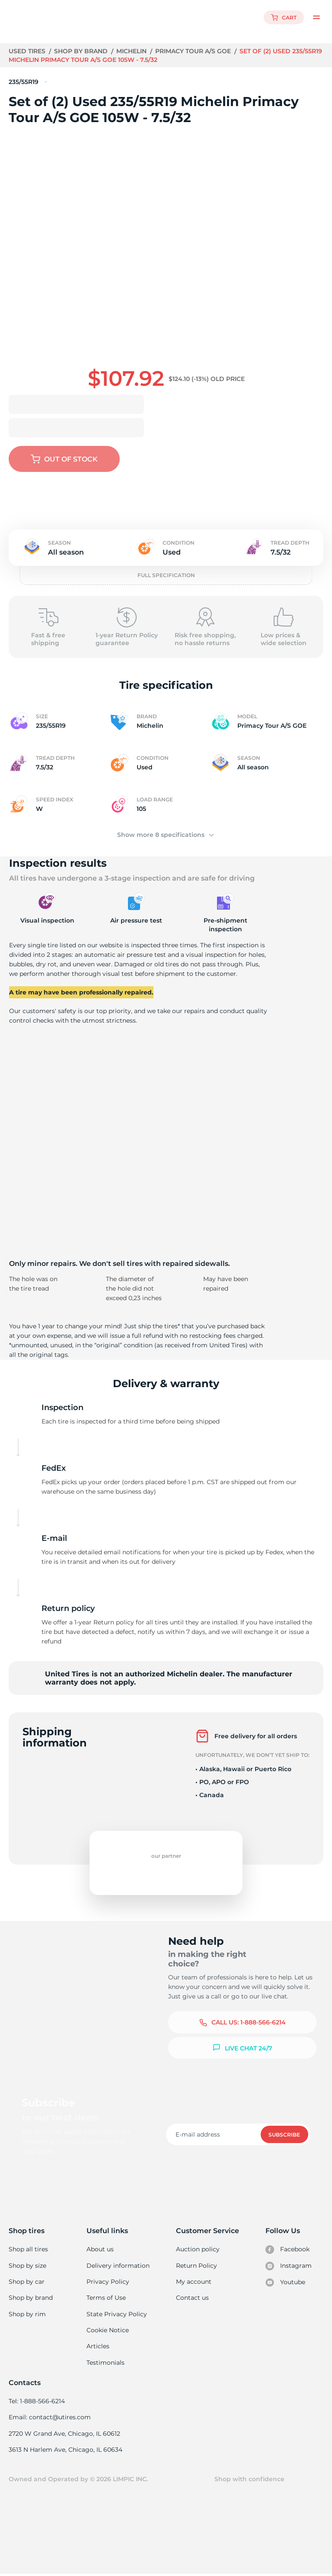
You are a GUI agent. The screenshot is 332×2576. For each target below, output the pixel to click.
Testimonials (106, 2363)
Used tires (28, 51)
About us (100, 2249)
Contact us (192, 2298)
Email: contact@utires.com (49, 2418)
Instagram (288, 2266)
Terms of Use (106, 2298)
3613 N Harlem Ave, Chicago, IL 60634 (65, 2451)
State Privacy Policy (116, 2314)
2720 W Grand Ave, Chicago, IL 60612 (64, 2434)
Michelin (133, 51)
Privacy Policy (107, 2281)
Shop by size (27, 2265)
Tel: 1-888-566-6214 (37, 2402)
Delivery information (118, 2265)
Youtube (285, 2282)
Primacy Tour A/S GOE (195, 51)
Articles (98, 2347)
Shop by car (26, 2281)
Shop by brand (81, 51)
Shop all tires (28, 2249)
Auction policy (197, 2249)
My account (193, 2281)
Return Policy (196, 2265)
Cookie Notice (108, 2330)
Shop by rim (27, 2314)
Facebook (287, 2249)
